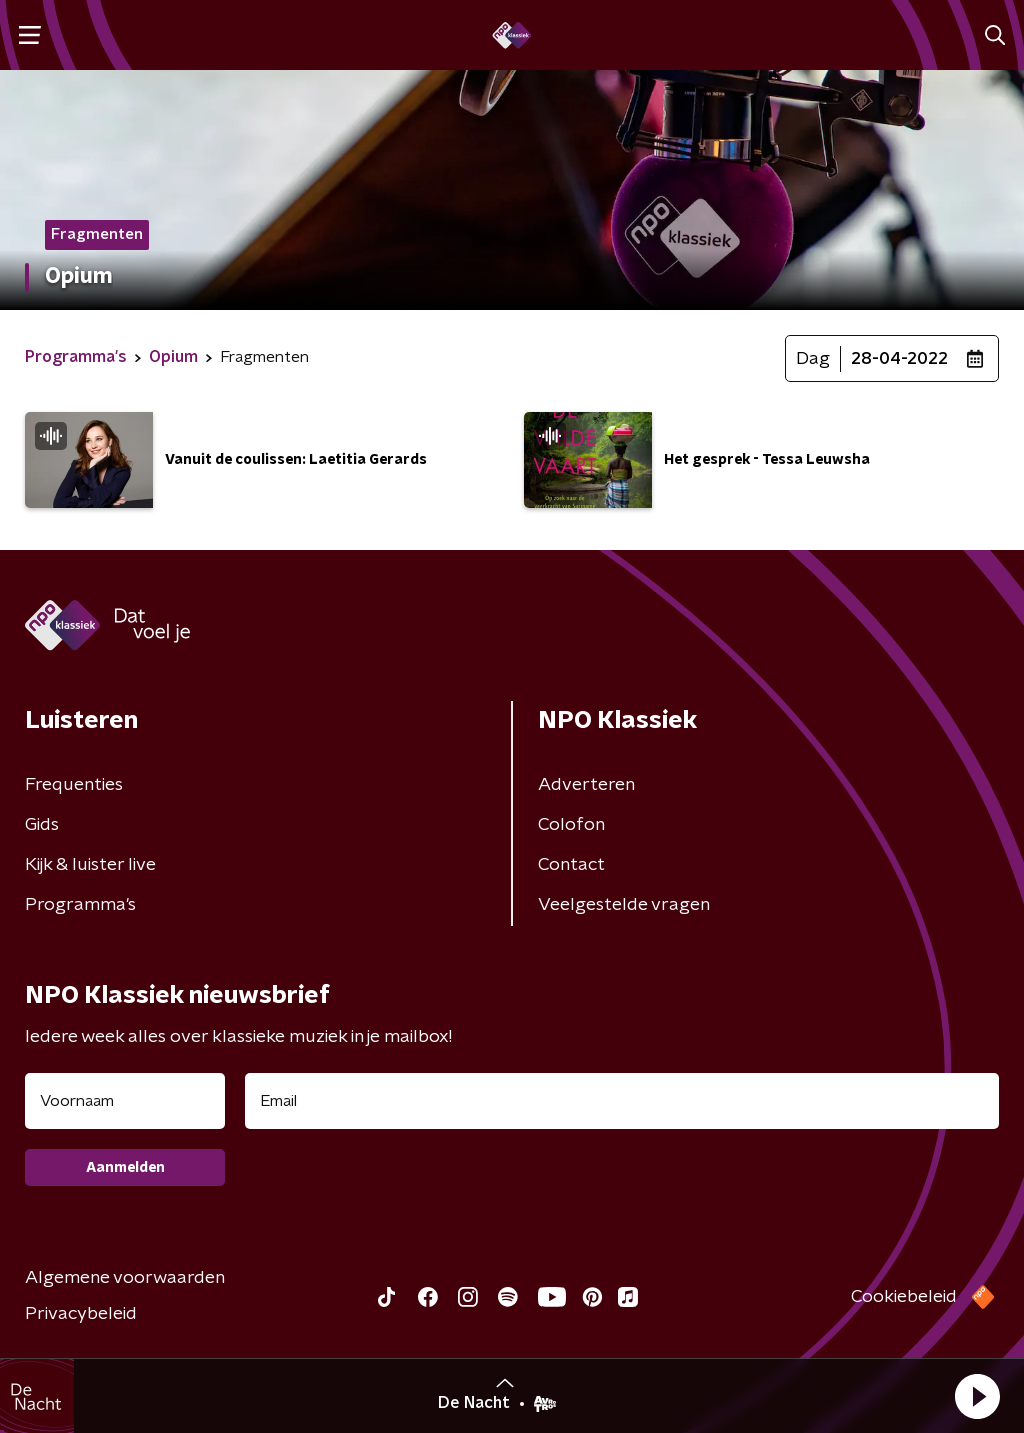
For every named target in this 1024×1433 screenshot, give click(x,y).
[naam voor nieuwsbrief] (125, 1101)
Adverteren (586, 785)
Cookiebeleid (904, 1297)
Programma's (80, 905)
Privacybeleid (81, 1314)
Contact (571, 865)
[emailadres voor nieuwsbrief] (622, 1101)
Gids (42, 825)
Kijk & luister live (90, 865)
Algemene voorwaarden (125, 1278)
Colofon (571, 825)
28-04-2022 (899, 359)
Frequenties (74, 785)
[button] (977, 1396)
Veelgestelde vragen (624, 905)
